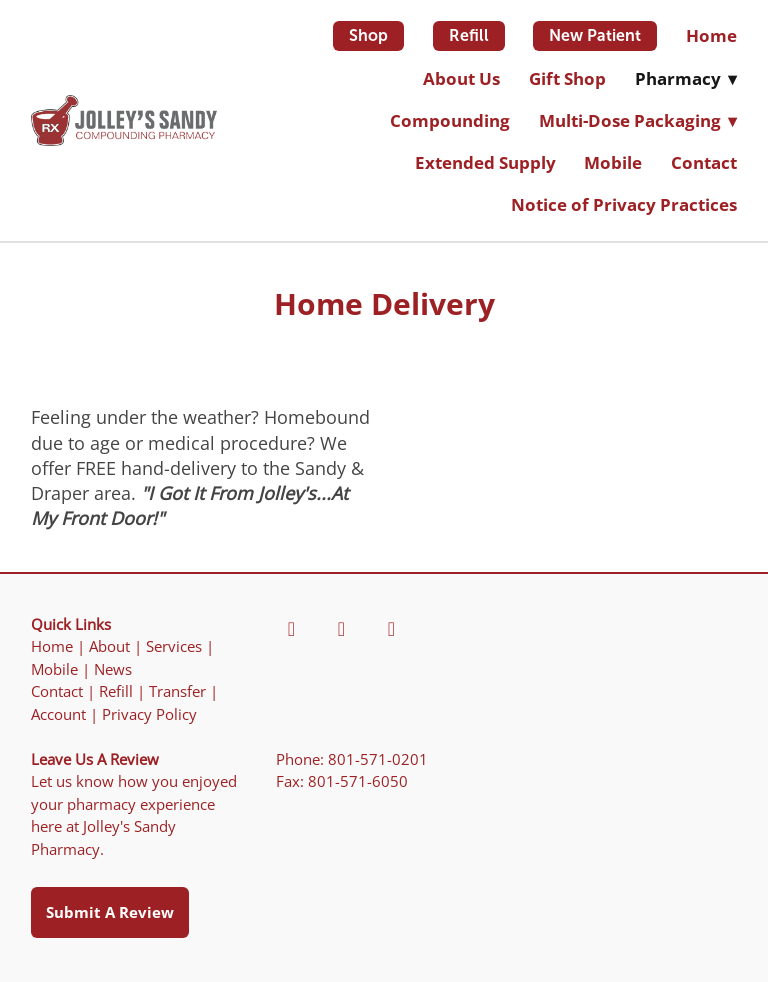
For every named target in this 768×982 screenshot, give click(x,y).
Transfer (177, 691)
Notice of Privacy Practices (624, 204)
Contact (704, 162)
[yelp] (341, 629)
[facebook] (291, 629)
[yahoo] (391, 629)
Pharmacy (686, 78)
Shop (368, 35)
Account (58, 714)
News (113, 669)
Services (174, 646)
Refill (469, 35)
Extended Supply (485, 162)
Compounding (450, 120)
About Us (461, 78)
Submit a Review (110, 912)
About (109, 646)
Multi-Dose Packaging (638, 120)
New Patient (595, 35)
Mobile (613, 162)
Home (711, 35)
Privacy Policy (149, 714)
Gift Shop (567, 78)
